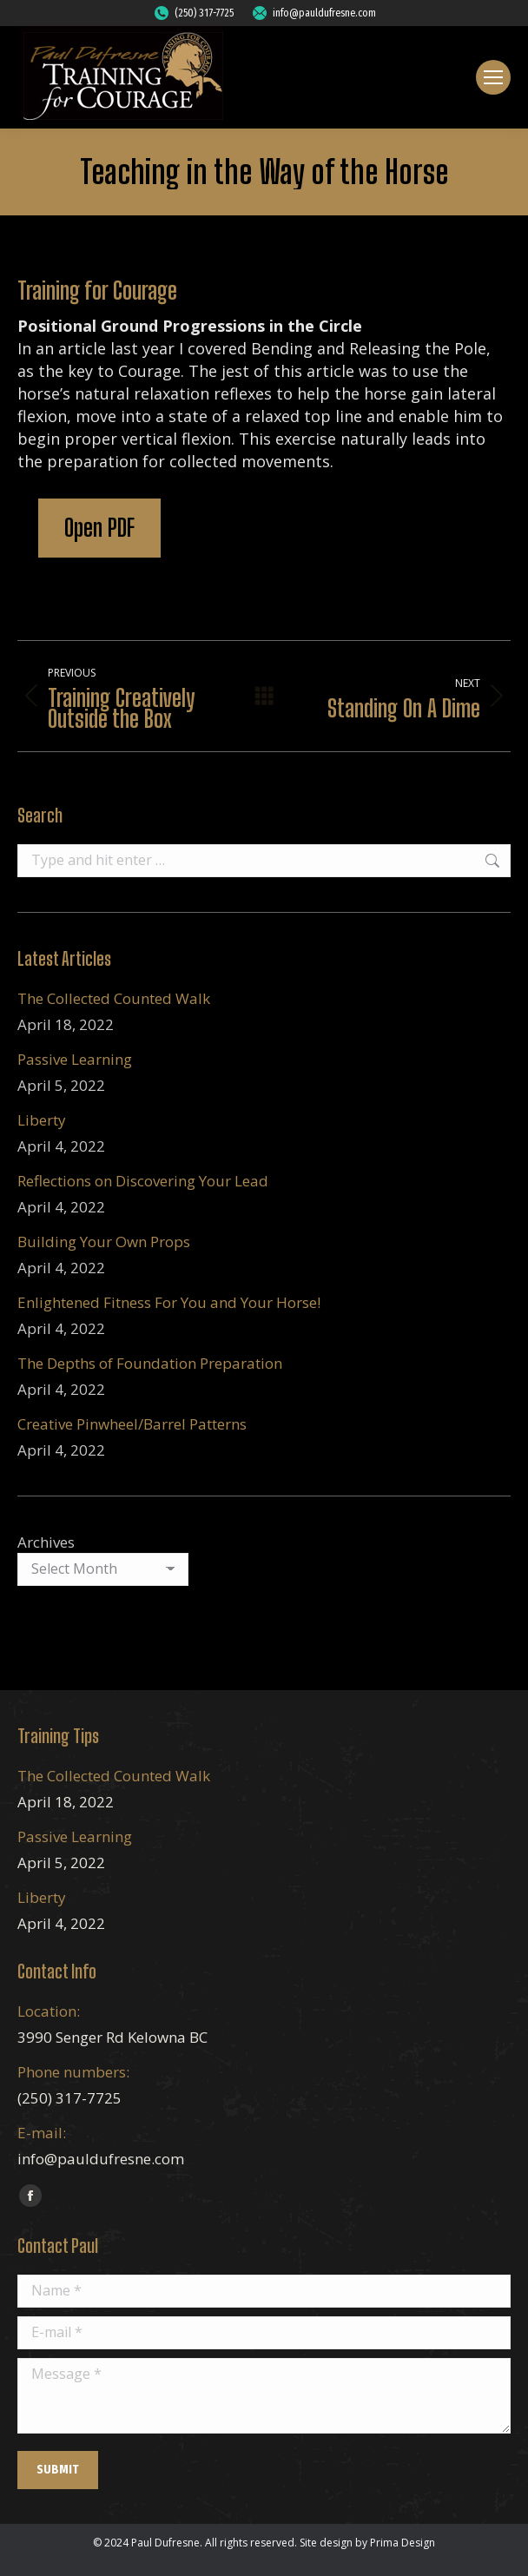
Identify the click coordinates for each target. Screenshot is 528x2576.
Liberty (41, 1120)
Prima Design (402, 2542)
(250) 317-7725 (193, 13)
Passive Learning (74, 1059)
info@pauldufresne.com (313, 13)
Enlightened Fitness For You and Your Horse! (168, 1302)
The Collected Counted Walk (113, 998)
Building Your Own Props (103, 1242)
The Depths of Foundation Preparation (149, 1363)
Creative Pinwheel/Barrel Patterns (132, 1424)
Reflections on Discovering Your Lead (142, 1181)
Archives (46, 1542)
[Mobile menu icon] (493, 77)
